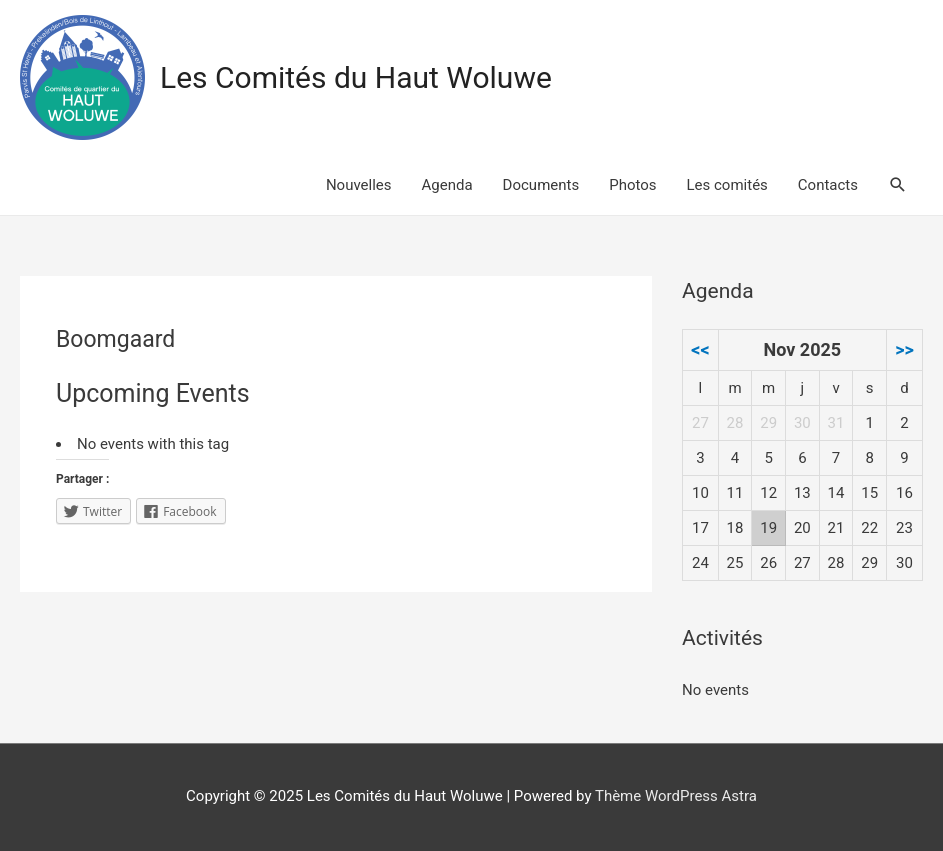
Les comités (727, 185)
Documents (541, 185)
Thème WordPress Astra (676, 796)
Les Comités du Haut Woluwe (356, 77)
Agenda (447, 185)
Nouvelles (359, 185)
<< (700, 349)
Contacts (828, 185)
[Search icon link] (898, 185)
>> (904, 349)
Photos (632, 185)
